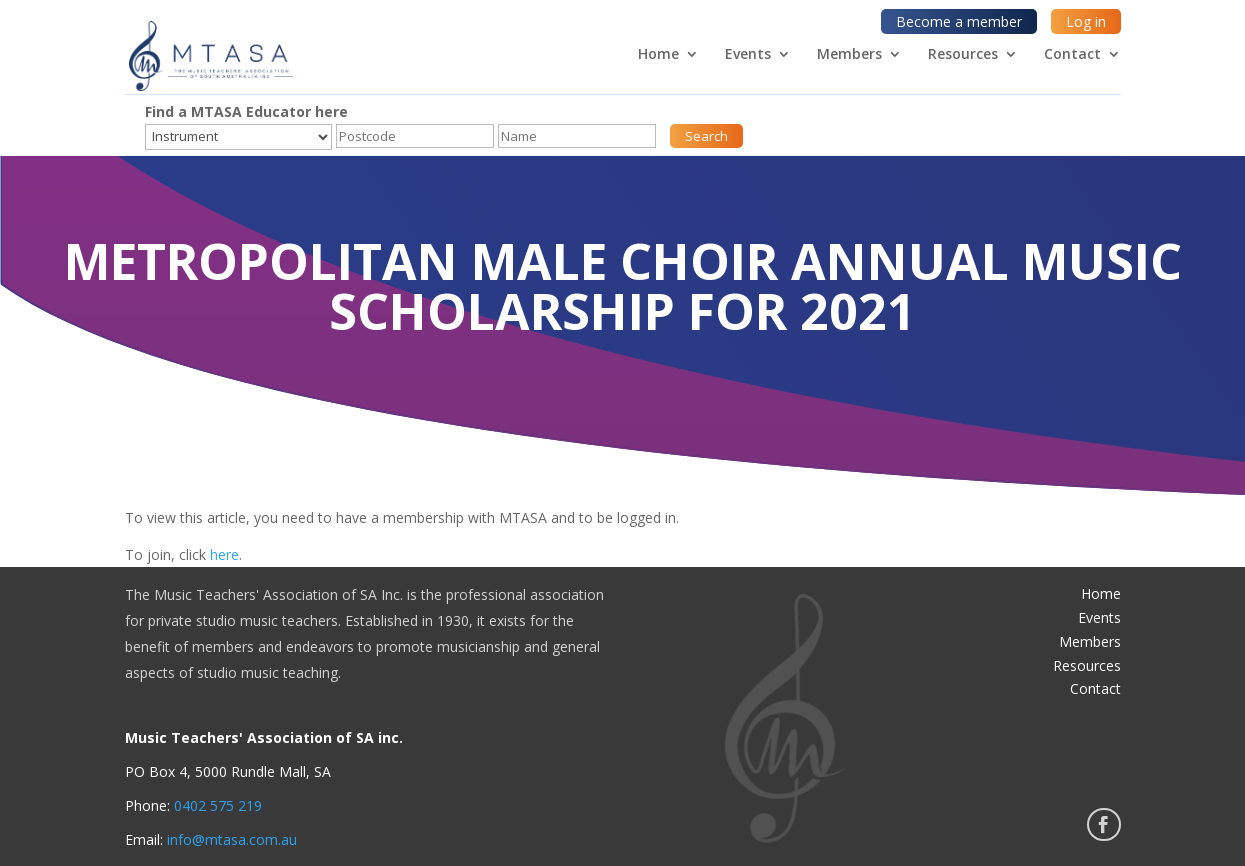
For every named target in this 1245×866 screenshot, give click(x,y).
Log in (1086, 21)
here (224, 554)
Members (849, 55)
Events (748, 55)
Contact (1072, 55)
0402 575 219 (218, 805)
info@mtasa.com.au (232, 839)
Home (658, 55)
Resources (963, 55)
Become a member (959, 21)
